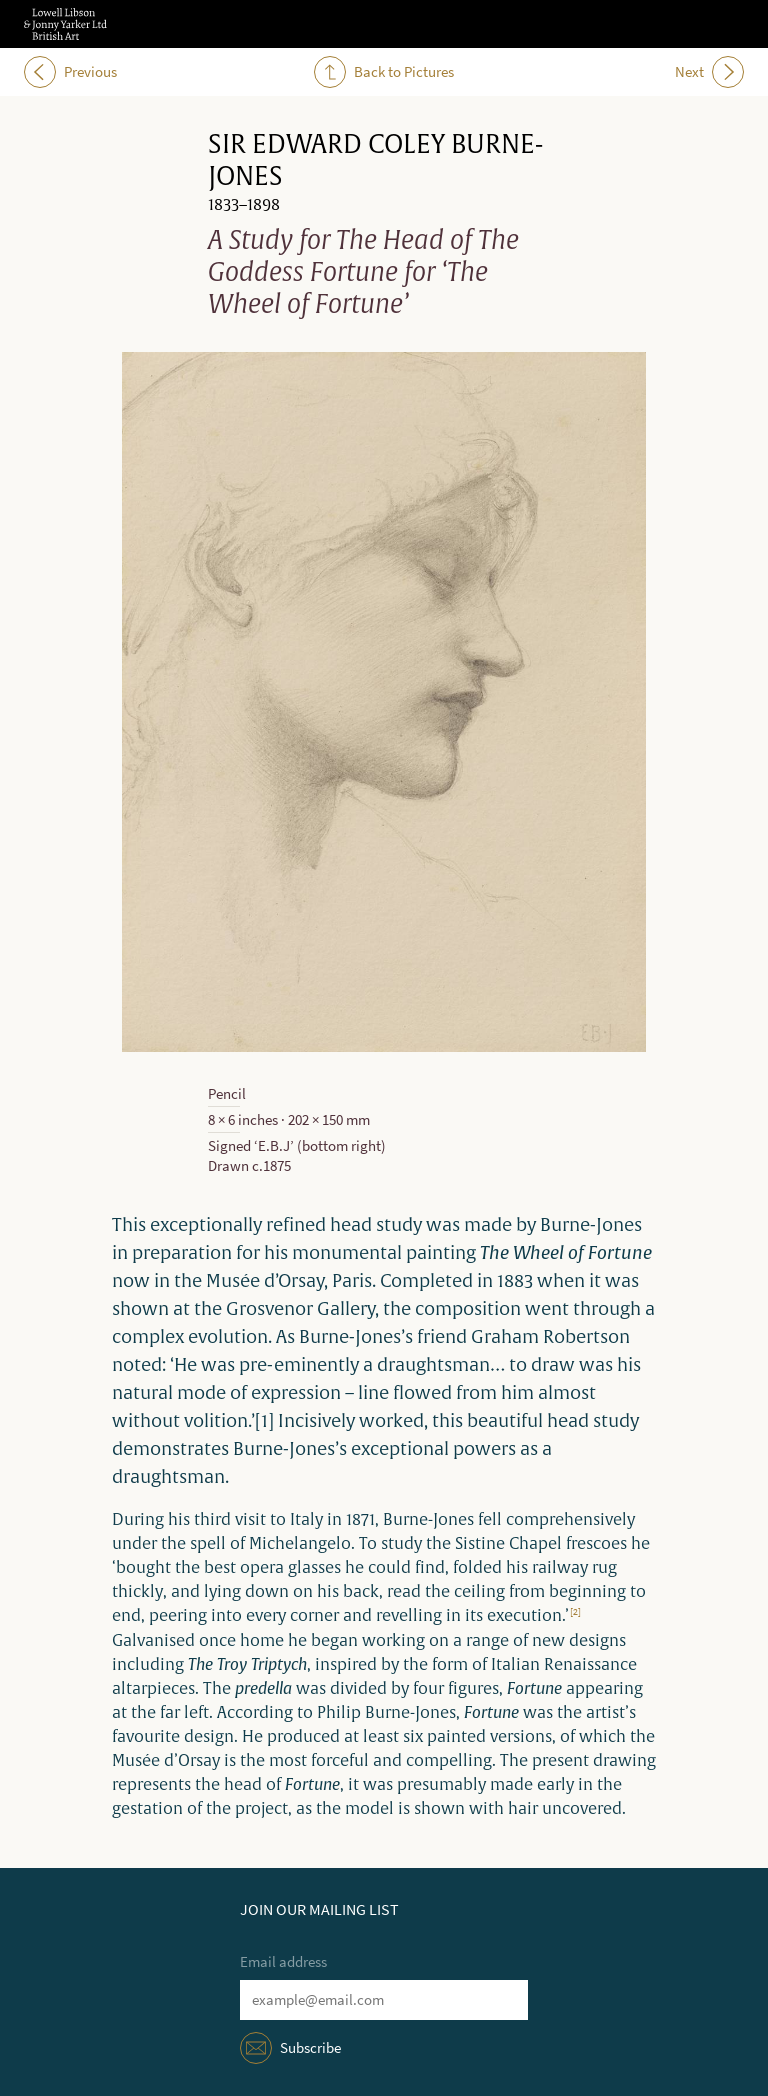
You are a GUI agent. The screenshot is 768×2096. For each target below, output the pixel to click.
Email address (283, 1962)
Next (709, 72)
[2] (575, 1611)
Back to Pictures (384, 72)
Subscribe (310, 2048)
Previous (70, 72)
